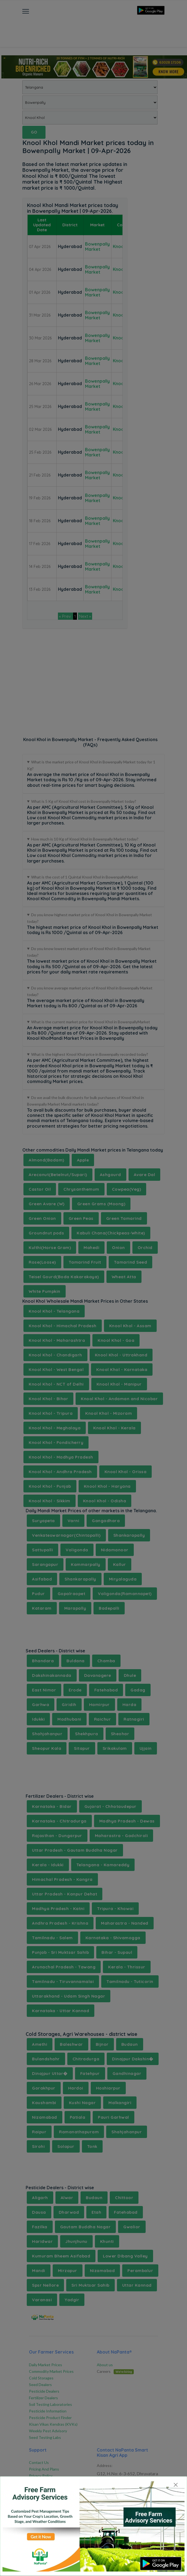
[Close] (175, 2485)
